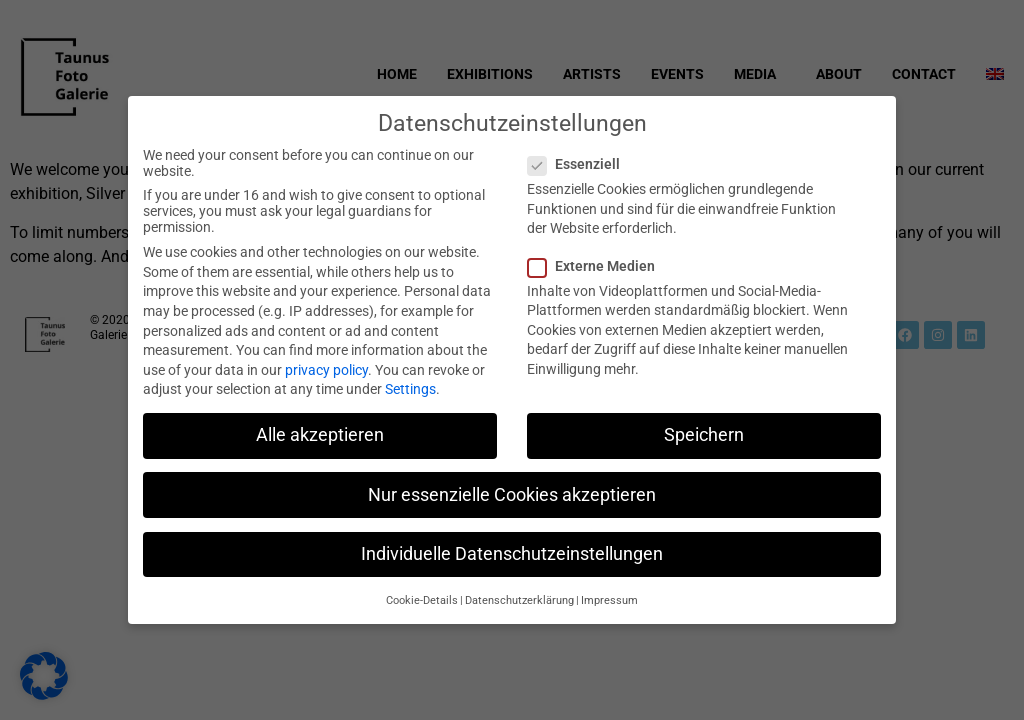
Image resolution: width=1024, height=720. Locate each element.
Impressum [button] (609, 595)
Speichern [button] (704, 430)
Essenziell (580, 159)
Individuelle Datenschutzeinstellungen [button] (512, 548)
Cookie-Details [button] (422, 595)
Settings (410, 384)
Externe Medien (597, 260)
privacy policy (326, 364)
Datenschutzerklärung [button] (519, 595)
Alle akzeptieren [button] (320, 430)
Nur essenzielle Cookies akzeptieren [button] (512, 489)
